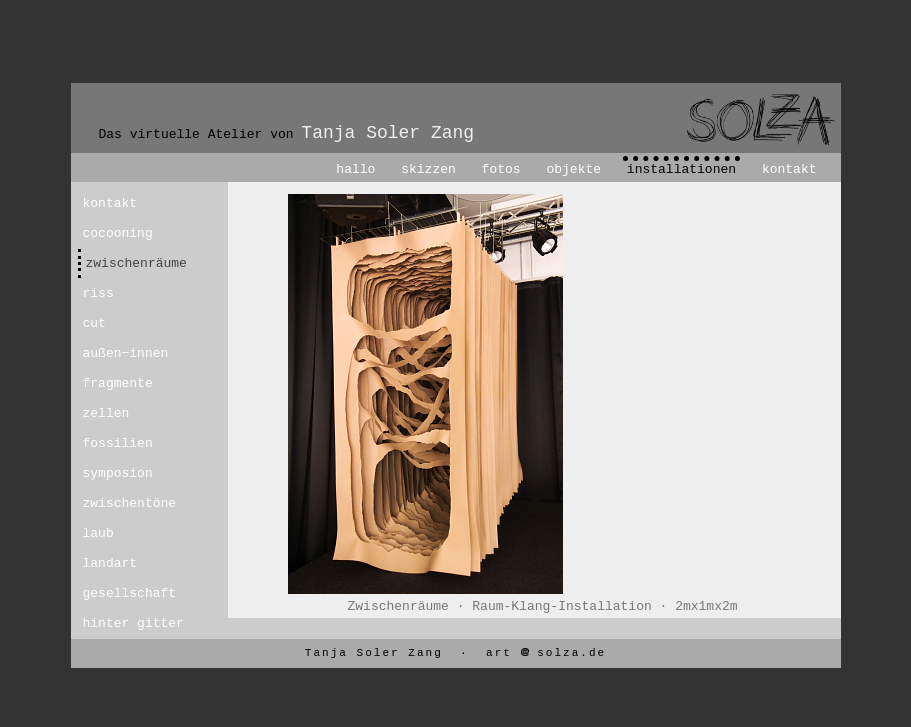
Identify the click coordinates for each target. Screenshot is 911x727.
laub (98, 533)
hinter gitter (119, 623)
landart (110, 563)
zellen (106, 413)
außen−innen (119, 353)
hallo (355, 169)
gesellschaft (119, 593)
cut (94, 323)
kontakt (789, 169)
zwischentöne (119, 503)
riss (98, 293)
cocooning (118, 233)
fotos (501, 169)
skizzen (428, 169)
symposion (118, 473)
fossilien (118, 443)
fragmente (118, 383)
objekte (573, 169)
